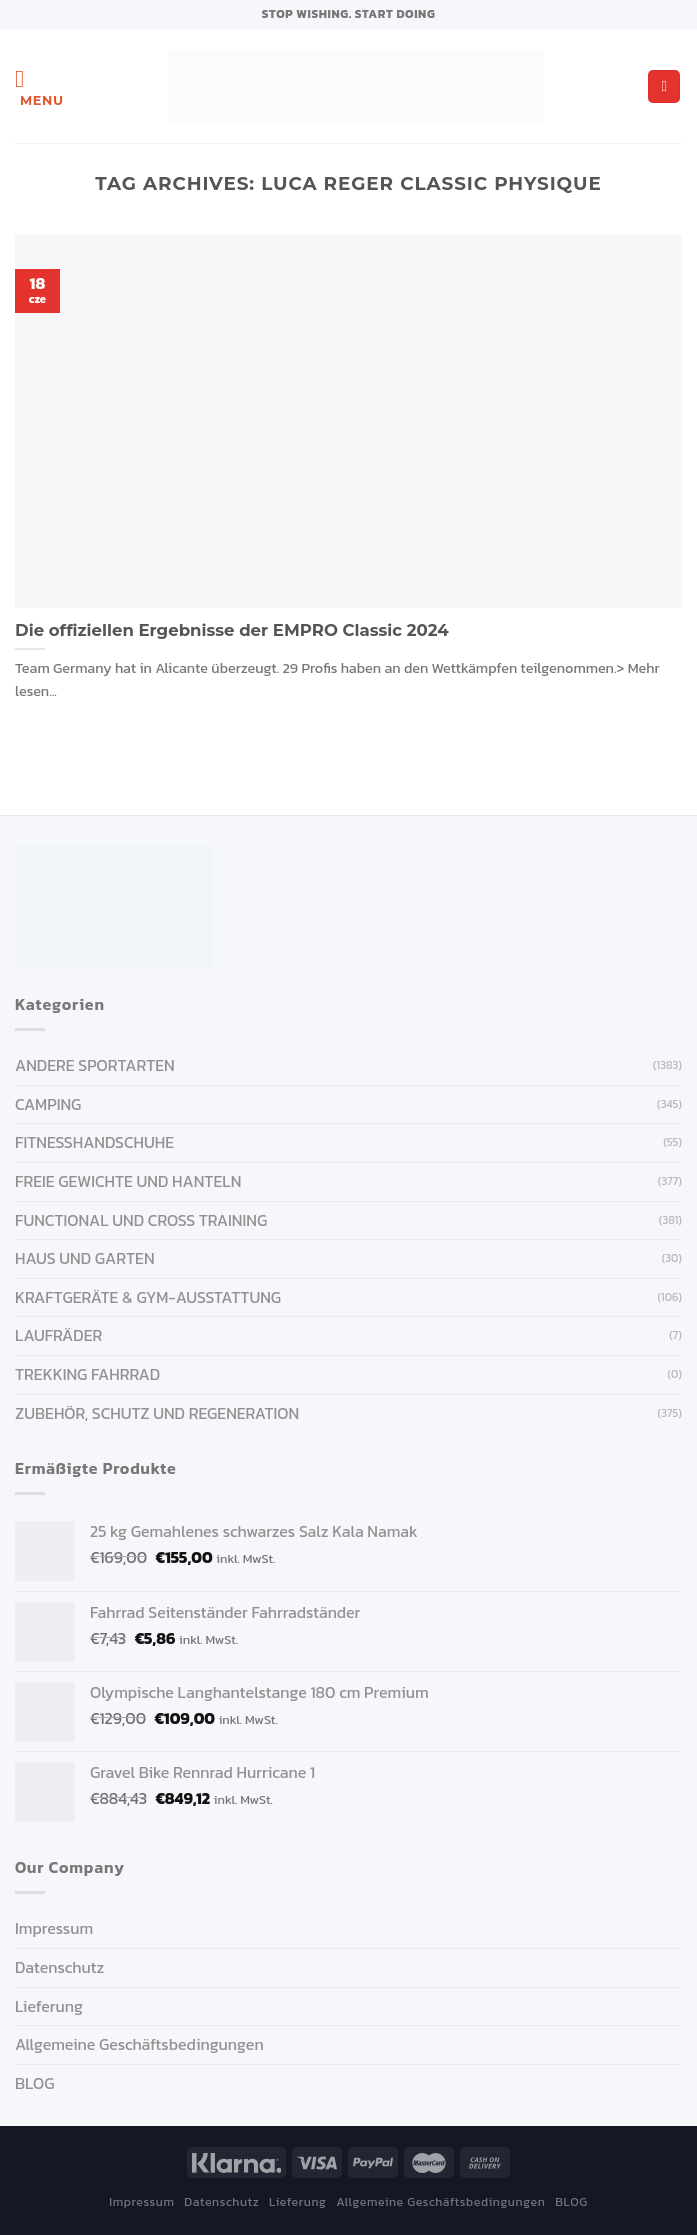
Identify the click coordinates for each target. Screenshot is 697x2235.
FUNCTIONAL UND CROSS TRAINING (141, 1220)
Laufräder (58, 1335)
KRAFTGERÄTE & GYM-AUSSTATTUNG (148, 1297)
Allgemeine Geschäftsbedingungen (139, 2044)
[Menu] (39, 86)
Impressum (54, 1928)
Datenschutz (59, 1967)
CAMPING (48, 1104)
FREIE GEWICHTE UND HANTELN (128, 1181)
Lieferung (49, 2006)
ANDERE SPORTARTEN (95, 1065)
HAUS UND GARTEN (85, 1258)
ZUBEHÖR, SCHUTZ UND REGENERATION (157, 1413)
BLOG (34, 2083)
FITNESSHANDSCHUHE (94, 1142)
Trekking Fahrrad (87, 1374)
